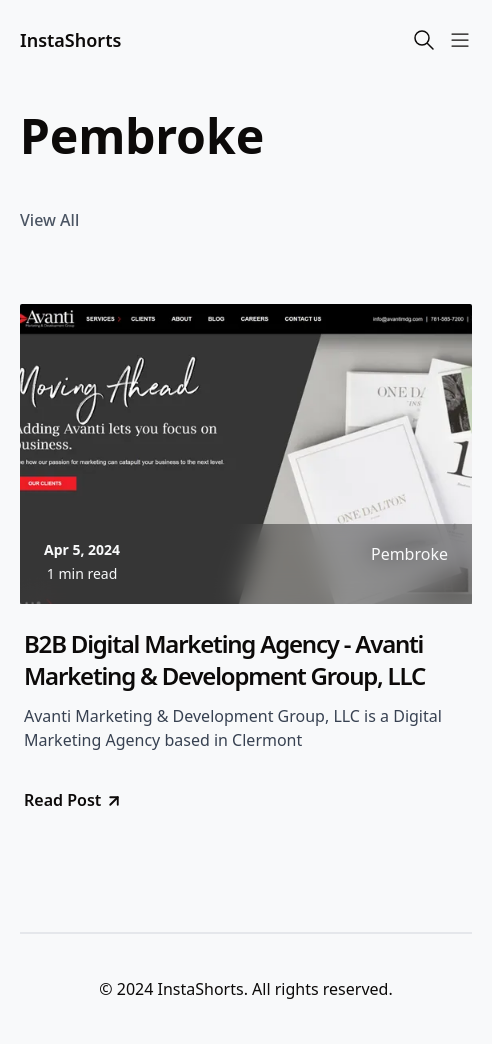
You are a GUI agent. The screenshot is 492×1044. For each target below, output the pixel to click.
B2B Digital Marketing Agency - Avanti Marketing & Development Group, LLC (224, 660)
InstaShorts (70, 40)
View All (49, 220)
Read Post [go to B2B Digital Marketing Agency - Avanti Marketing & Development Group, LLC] (73, 800)
